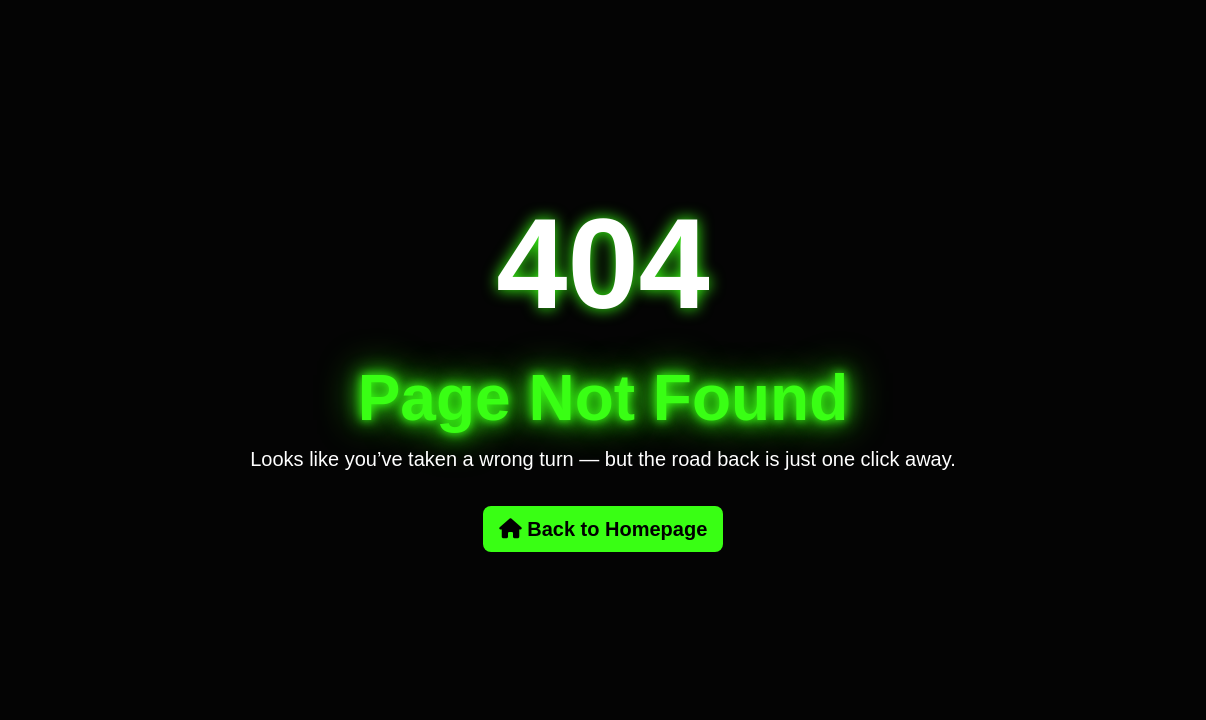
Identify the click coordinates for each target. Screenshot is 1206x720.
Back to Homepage (603, 529)
